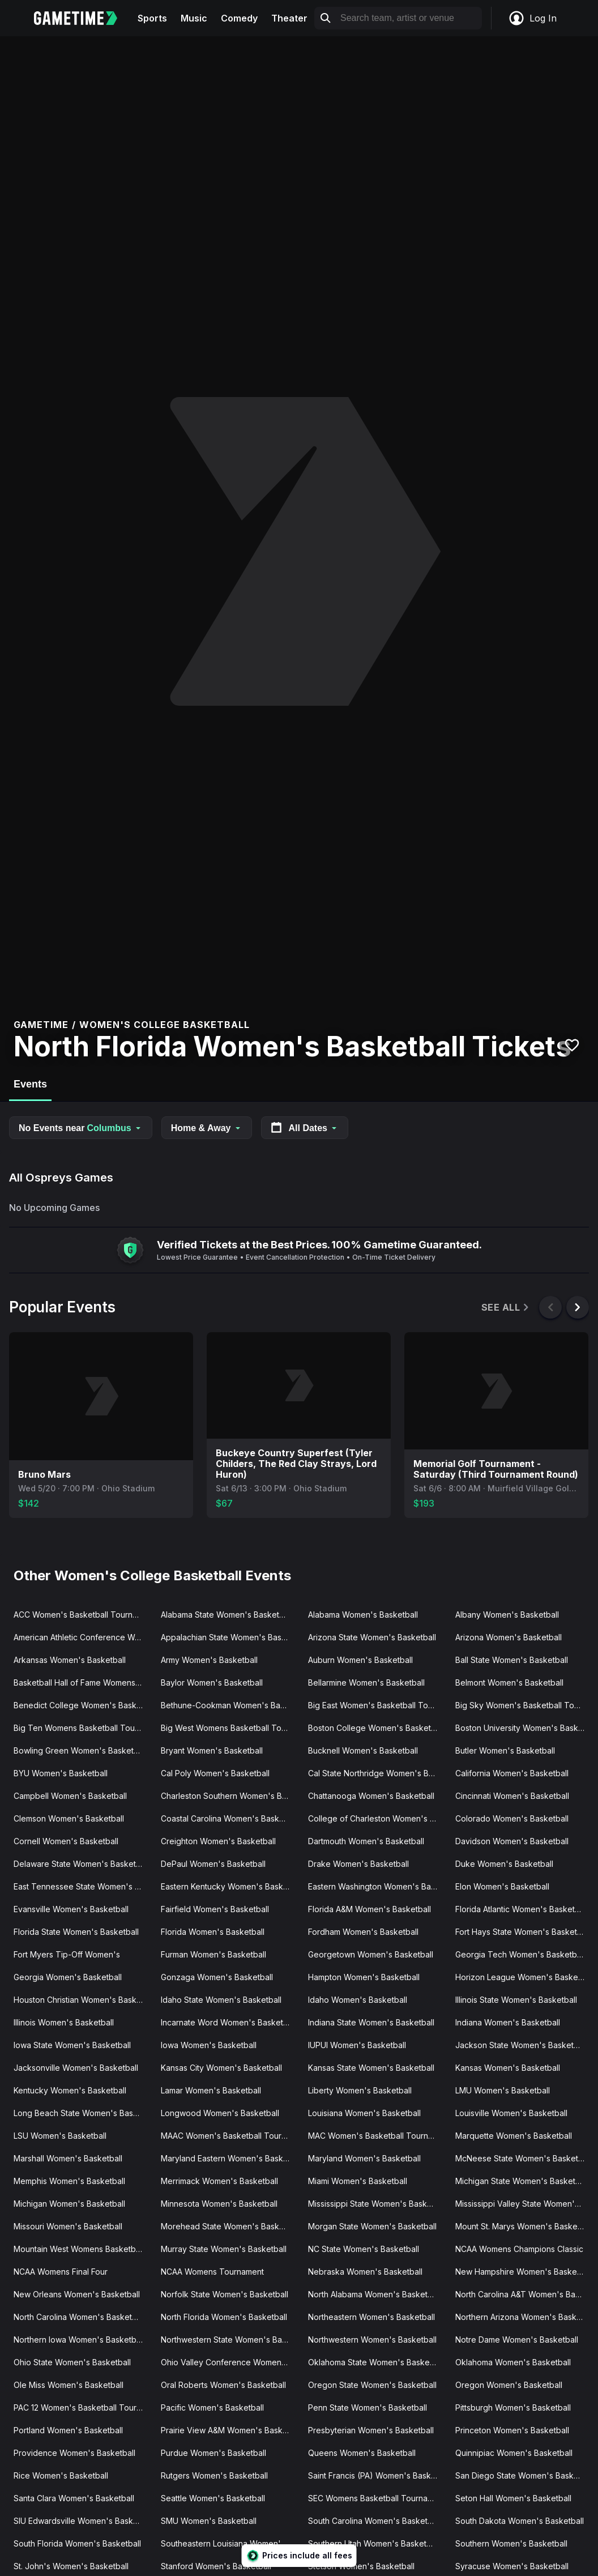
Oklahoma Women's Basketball (513, 2362)
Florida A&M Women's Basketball (369, 1909)
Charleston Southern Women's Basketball (230, 1796)
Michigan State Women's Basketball (521, 2181)
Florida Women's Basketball (212, 1932)
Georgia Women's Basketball (68, 1977)
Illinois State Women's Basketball (516, 1999)
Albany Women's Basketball (507, 1614)
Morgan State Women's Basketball (372, 2226)
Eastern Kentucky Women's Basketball (230, 1886)
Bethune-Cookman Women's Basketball (230, 1705)
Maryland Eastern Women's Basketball (230, 2158)
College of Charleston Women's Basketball (377, 1818)
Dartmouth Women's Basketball (366, 1841)
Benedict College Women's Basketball (83, 1705)
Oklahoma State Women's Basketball (376, 2362)
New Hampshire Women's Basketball (523, 2271)
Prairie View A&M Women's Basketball (230, 2430)
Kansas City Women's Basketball (221, 2067)
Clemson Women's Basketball (69, 1818)
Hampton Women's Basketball (364, 1977)
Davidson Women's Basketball (512, 1841)
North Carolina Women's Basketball (79, 2317)
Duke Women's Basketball (504, 1864)
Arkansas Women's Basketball (70, 1660)
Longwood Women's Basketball (220, 2113)
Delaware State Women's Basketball (81, 1864)
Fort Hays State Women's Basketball (522, 1932)
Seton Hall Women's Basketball (513, 2498)
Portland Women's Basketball (68, 2430)
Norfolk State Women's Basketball (224, 2294)
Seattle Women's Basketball (213, 2498)
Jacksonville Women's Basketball (76, 2067)
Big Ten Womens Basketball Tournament (83, 1728)
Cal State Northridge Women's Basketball (377, 1773)
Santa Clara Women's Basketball (74, 2498)
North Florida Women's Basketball (224, 2317)
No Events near (81, 1128)
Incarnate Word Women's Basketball (228, 2022)
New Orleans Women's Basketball (77, 2294)
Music (194, 18)
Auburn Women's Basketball (360, 1660)
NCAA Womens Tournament (212, 2271)
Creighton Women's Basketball (218, 1841)
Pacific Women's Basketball (212, 2407)
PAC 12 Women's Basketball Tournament (83, 2407)
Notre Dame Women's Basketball (516, 2339)
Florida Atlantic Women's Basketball (521, 1909)
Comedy (239, 18)
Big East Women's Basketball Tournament (377, 1705)
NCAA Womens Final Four (61, 2271)
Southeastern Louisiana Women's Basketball (230, 2543)
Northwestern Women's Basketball (372, 2339)
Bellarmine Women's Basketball (366, 1682)
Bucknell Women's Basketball (363, 1750)
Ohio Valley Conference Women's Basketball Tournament (230, 2362)
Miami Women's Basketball (357, 2181)
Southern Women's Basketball (511, 2543)
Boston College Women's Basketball (376, 1728)
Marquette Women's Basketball (513, 2135)
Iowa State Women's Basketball (72, 2045)
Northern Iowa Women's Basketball (79, 2339)
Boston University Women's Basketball (524, 1728)
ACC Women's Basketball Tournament (83, 1614)
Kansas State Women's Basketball (371, 2067)
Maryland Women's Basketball (364, 2158)
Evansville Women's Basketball (71, 1909)
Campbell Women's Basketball (70, 1796)
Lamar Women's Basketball (211, 2090)
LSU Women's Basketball (60, 2135)
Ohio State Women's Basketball (72, 2362)
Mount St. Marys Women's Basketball (524, 2226)
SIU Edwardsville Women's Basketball (83, 2521)
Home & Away (206, 1128)
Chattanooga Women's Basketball (371, 1796)
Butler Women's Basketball (505, 1750)
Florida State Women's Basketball (76, 1932)
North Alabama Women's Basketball (374, 2294)
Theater (289, 18)
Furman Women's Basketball (213, 1954)
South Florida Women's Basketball (77, 2543)
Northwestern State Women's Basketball (230, 2339)
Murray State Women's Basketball (224, 2249)
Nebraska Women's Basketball (365, 2271)
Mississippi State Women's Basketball (377, 2203)
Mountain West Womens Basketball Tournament (83, 2249)
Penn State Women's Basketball (367, 2407)
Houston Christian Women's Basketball (83, 1999)
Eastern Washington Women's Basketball (377, 1886)
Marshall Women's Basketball (68, 2158)
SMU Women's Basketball (209, 2521)
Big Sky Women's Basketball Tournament (524, 1705)
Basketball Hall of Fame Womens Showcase (83, 1682)
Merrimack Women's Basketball (219, 2181)
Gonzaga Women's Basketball (217, 1977)
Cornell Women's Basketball (66, 1841)
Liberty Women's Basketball (360, 2090)
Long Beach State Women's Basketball (83, 2113)
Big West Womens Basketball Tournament (230, 1728)
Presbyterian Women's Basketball (371, 2430)
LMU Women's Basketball (502, 2090)
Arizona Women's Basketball (508, 1637)
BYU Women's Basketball (61, 1773)
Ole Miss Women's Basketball (68, 2385)
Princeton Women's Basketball (512, 2430)
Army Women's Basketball (209, 1660)
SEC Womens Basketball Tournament (377, 2498)
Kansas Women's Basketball (507, 2067)
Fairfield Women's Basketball (215, 1909)
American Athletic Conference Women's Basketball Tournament (83, 1637)
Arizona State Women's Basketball (372, 1637)
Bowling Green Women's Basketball (80, 1750)
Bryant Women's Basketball (212, 1750)
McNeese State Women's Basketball (523, 2158)
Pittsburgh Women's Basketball (513, 2407)
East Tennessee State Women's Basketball (83, 1886)
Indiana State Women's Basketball (371, 2022)
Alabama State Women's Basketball (226, 1614)
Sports (152, 18)
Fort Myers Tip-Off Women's (67, 1954)
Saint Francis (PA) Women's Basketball (377, 2475)
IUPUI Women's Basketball (357, 2045)
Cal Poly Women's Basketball (215, 1773)
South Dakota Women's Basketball (519, 2521)
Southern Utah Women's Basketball (373, 2543)
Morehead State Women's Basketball (230, 2226)
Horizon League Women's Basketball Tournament (524, 1977)
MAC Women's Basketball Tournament (377, 2135)
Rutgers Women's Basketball (214, 2475)
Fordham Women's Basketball (363, 1932)
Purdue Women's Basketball (213, 2453)
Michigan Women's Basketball (69, 2203)
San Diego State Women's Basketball (524, 2475)
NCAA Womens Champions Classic (519, 2249)
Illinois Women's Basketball (64, 2022)
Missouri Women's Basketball (68, 2226)
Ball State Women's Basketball (511, 1660)
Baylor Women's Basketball (212, 1682)
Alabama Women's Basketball (363, 1614)
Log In (532, 18)
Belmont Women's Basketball (509, 1682)
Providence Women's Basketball (74, 2453)
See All (506, 1307)
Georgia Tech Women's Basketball (520, 1954)
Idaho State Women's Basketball (221, 1999)
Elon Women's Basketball (502, 1886)
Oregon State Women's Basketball (372, 2385)
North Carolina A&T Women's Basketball (524, 2294)
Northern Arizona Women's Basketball (524, 2317)
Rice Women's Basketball (61, 2475)
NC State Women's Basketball (363, 2249)
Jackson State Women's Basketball (521, 2045)
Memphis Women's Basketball (69, 2181)
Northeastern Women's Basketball (371, 2317)
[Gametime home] (82, 18)
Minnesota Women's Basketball (219, 2203)
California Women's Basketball (512, 1773)
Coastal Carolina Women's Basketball (230, 1818)
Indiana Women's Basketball (507, 2022)
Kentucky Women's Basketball (70, 2090)
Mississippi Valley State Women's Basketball (524, 2203)
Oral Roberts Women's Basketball (223, 2385)
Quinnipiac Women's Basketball (514, 2453)
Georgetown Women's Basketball (370, 1954)
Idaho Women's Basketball (357, 1999)
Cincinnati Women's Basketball (512, 1796)
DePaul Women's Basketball (213, 1864)
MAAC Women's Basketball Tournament (230, 2135)
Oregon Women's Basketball (508, 2385)
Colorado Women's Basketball (512, 1818)
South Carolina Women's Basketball (374, 2521)
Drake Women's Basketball (358, 1864)
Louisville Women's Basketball (511, 2113)
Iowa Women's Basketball (209, 2045)
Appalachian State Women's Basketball (230, 1637)
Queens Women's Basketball (362, 2453)
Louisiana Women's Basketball (364, 2113)
